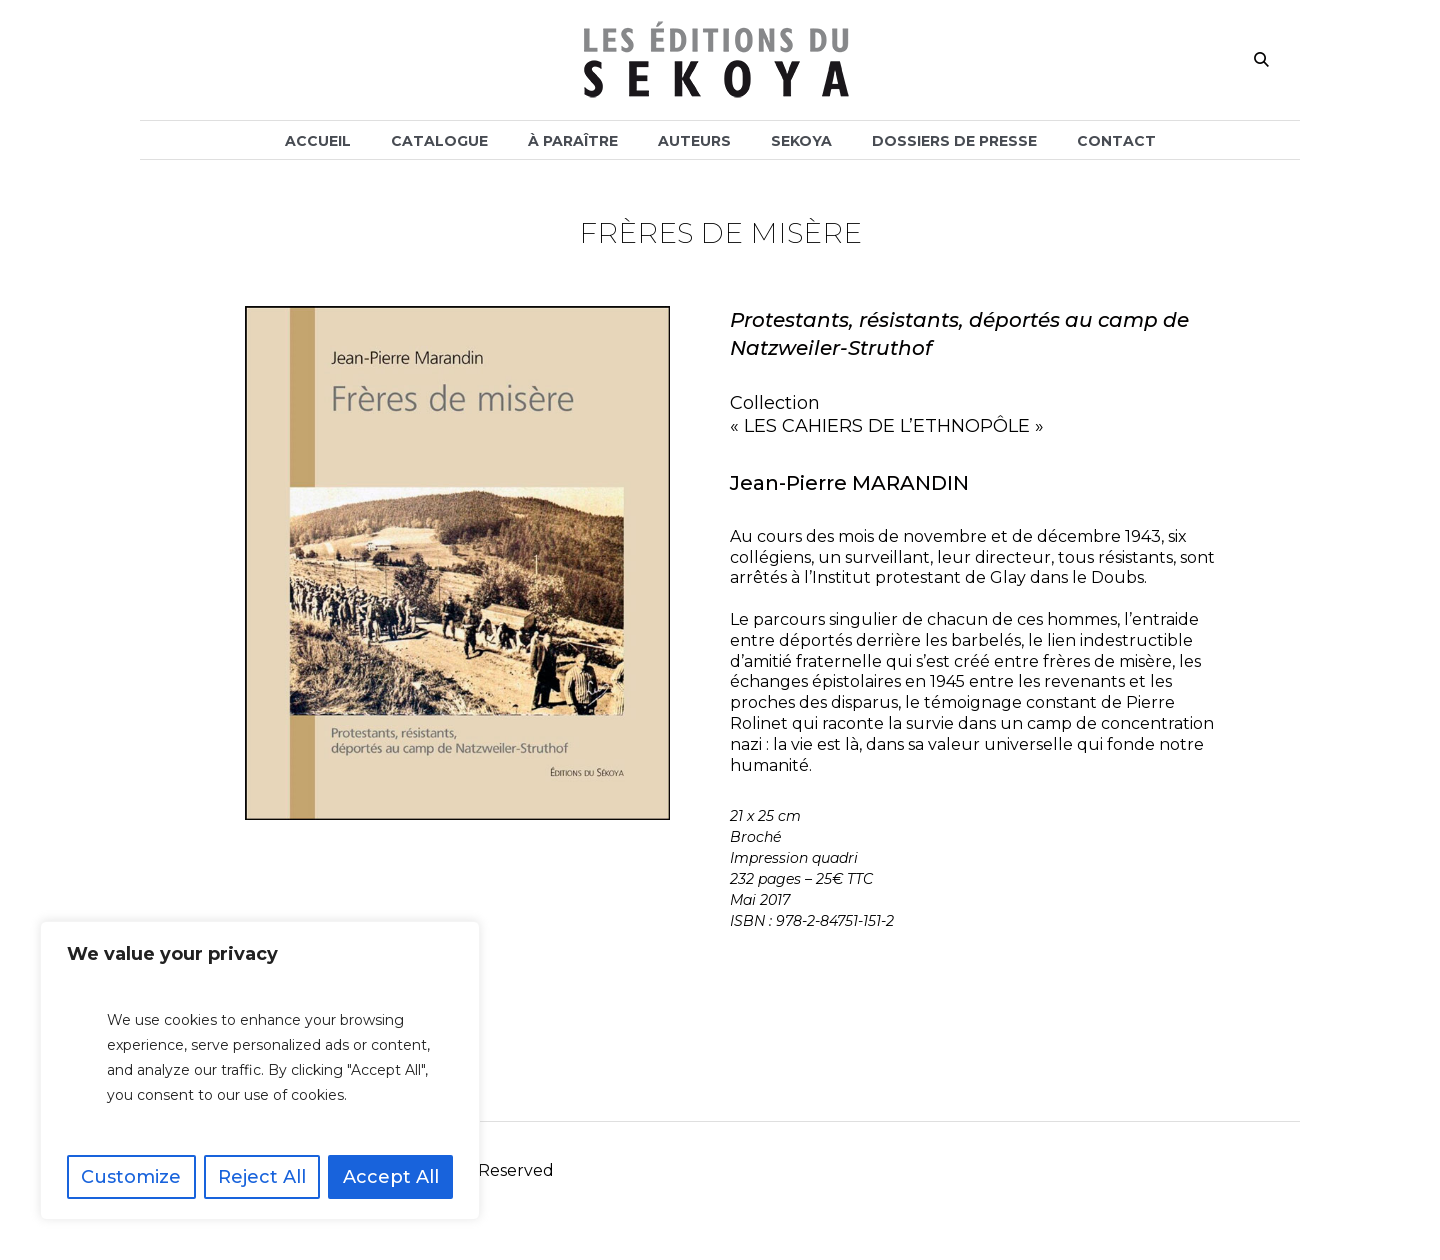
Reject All (262, 1177)
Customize (131, 1177)
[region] (260, 1070)
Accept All (391, 1177)
